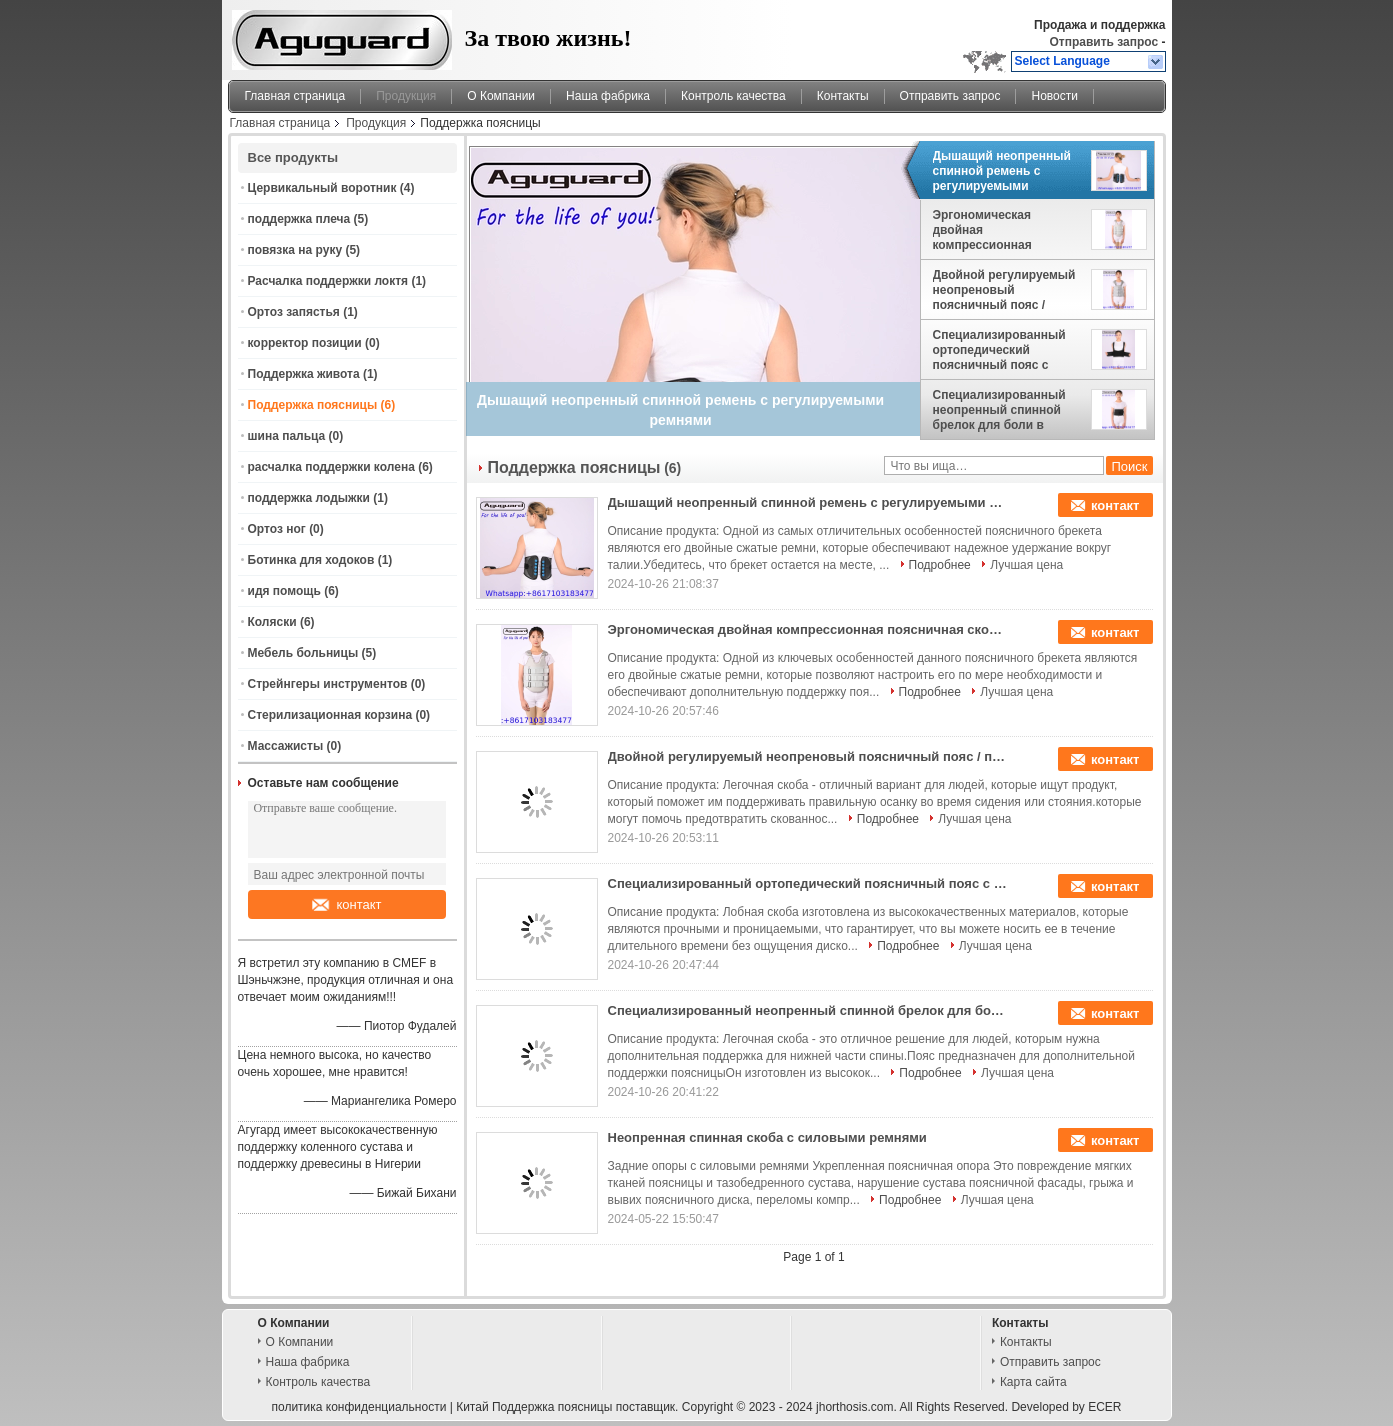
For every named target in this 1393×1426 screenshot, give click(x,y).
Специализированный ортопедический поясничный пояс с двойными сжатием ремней (999, 350)
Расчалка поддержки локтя (328, 281)
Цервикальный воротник (322, 188)
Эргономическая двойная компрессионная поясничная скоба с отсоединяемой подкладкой (992, 230)
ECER (1104, 1407)
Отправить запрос (1105, 42)
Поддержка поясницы (313, 405)
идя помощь (284, 591)
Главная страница (295, 96)
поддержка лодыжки (309, 498)
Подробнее (940, 565)
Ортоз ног (277, 529)
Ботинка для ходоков (311, 560)
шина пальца (287, 436)
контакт (346, 904)
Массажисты (286, 746)
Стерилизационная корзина (330, 715)
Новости (1054, 96)
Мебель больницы (303, 653)
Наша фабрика (608, 96)
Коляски (272, 622)
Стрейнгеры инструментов (328, 684)
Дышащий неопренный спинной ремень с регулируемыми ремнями (1002, 171)
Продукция (406, 96)
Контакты (843, 96)
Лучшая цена (1026, 565)
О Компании (501, 96)
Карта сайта (1033, 1382)
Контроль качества (733, 96)
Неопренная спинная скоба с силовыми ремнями (767, 1137)
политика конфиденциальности (358, 1407)
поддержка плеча (299, 219)
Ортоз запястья (294, 312)
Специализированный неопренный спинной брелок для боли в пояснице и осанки (999, 410)
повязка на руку (295, 250)
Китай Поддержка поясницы (534, 1407)
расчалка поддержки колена (331, 467)
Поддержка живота (304, 374)
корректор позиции (305, 343)
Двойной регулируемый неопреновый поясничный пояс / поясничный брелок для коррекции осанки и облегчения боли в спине (1006, 290)
